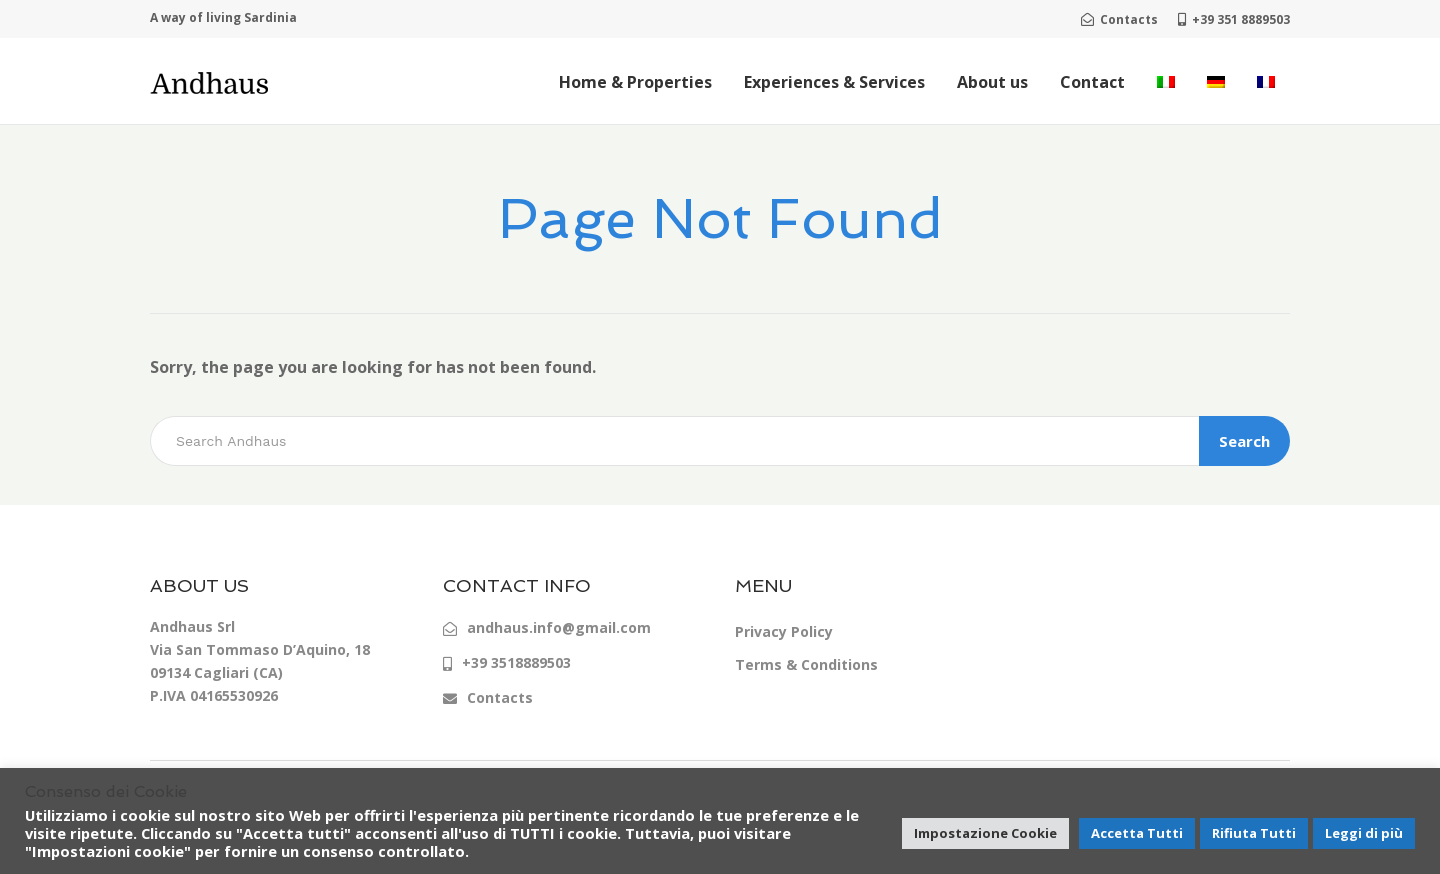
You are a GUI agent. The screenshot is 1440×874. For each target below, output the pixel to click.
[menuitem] (1166, 82)
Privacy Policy (784, 631)
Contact (1092, 82)
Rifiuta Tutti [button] (1254, 833)
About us (992, 82)
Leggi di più (1364, 833)
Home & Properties (635, 82)
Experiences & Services (834, 82)
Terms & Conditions (806, 664)
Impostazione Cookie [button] (985, 833)
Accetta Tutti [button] (1137, 833)
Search (1244, 441)
